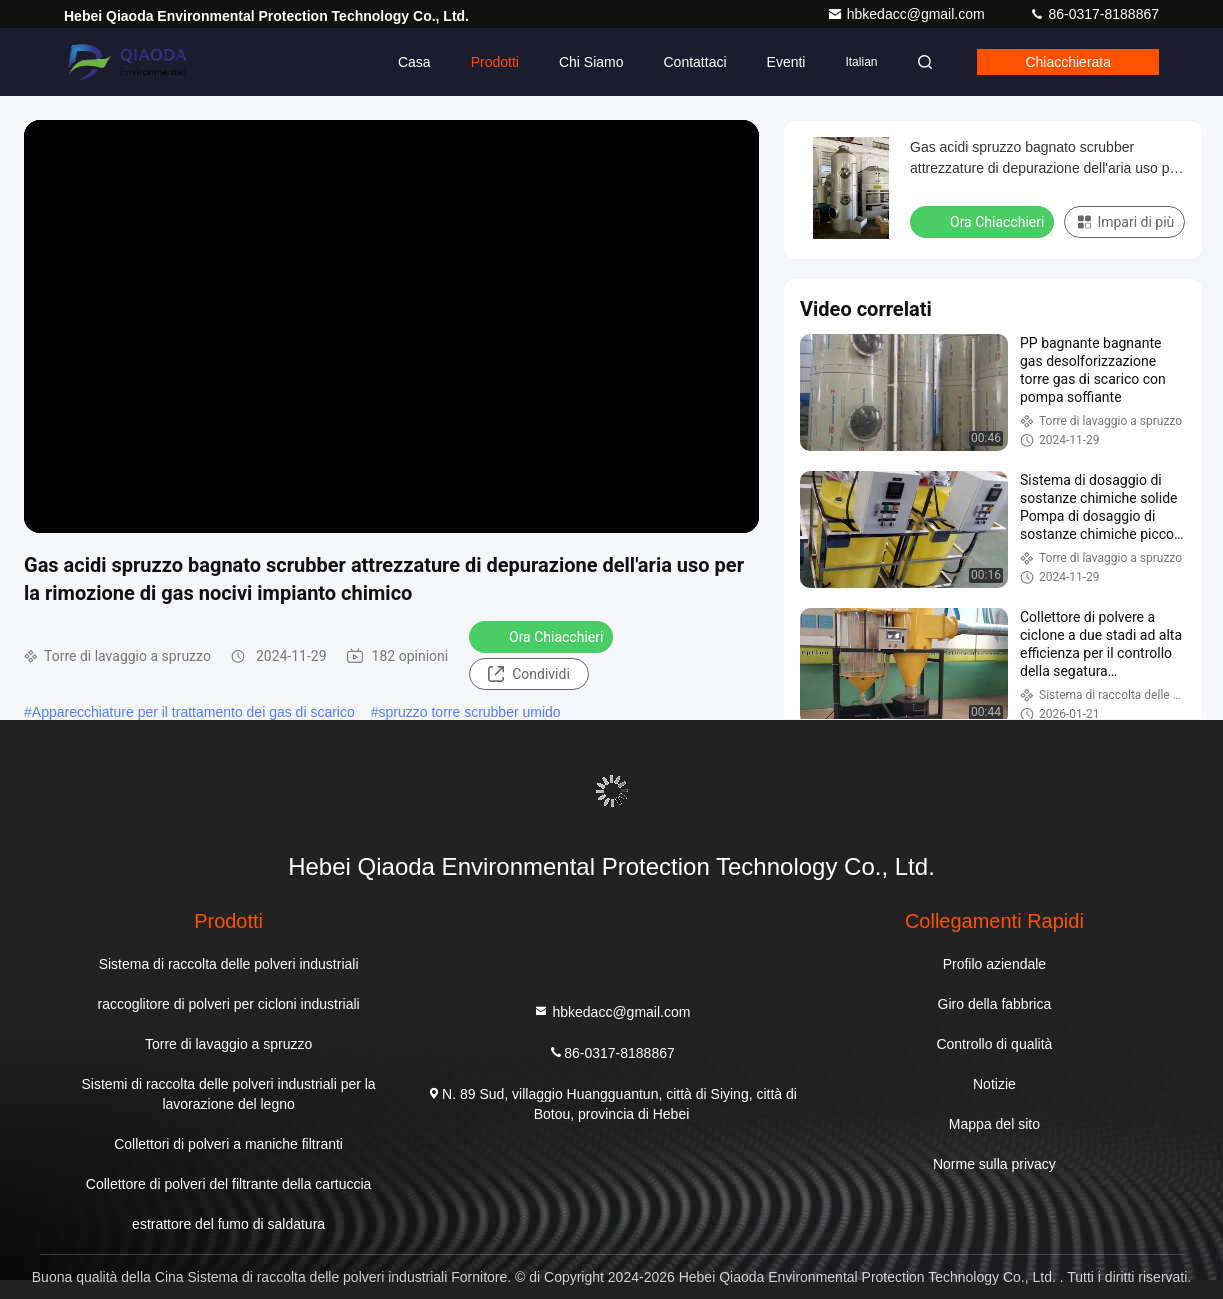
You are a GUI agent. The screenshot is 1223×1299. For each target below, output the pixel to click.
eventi (785, 62)
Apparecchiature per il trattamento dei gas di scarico (193, 712)
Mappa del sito (994, 1124)
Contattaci (694, 62)
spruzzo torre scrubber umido (470, 712)
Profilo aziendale (995, 964)
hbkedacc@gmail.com (908, 14)
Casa (414, 62)
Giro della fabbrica (995, 1004)
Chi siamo (591, 62)
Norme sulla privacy (994, 1164)
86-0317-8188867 (1094, 14)
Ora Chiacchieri (543, 636)
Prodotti (495, 62)
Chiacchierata (1068, 62)
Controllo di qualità (994, 1044)
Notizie (994, 1084)
